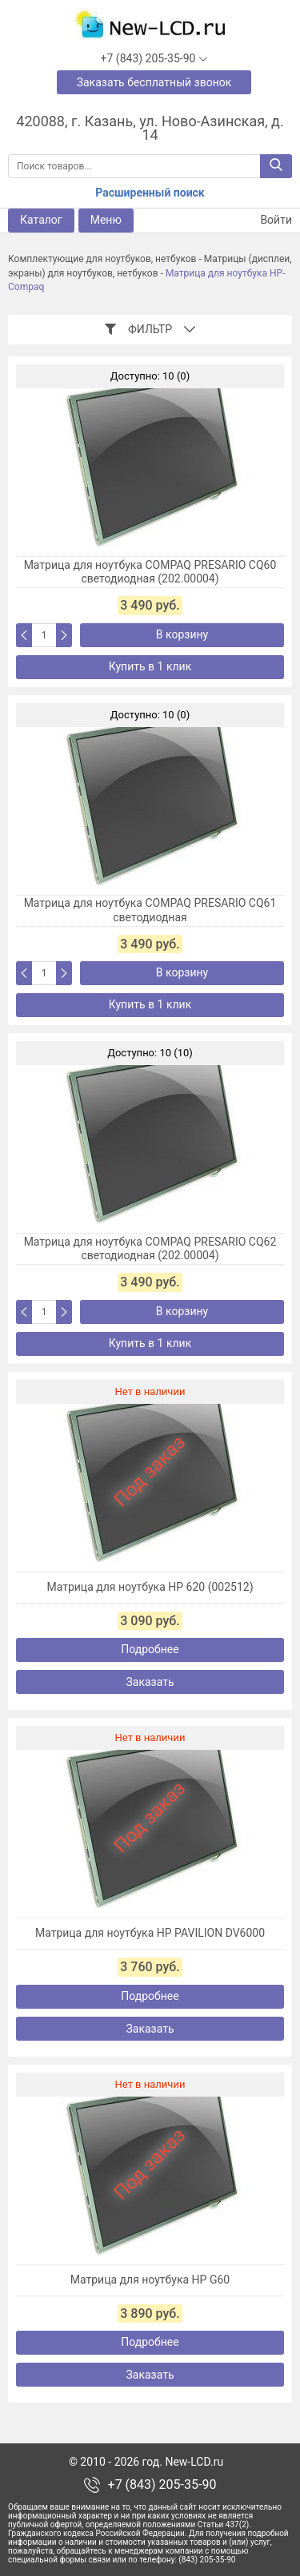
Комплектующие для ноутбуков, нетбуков (102, 258)
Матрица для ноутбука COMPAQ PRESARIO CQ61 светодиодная (150, 910)
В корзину (182, 634)
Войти (266, 220)
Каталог (41, 219)
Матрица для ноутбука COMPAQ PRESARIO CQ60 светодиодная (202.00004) (150, 572)
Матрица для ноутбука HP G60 (150, 2279)
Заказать (150, 1682)
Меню (106, 219)
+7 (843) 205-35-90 (162, 2485)
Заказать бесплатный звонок (154, 82)
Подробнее (149, 1649)
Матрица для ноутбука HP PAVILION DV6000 (150, 1932)
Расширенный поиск (149, 192)
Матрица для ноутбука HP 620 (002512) (149, 1586)
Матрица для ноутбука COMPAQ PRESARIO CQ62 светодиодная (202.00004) (150, 1248)
